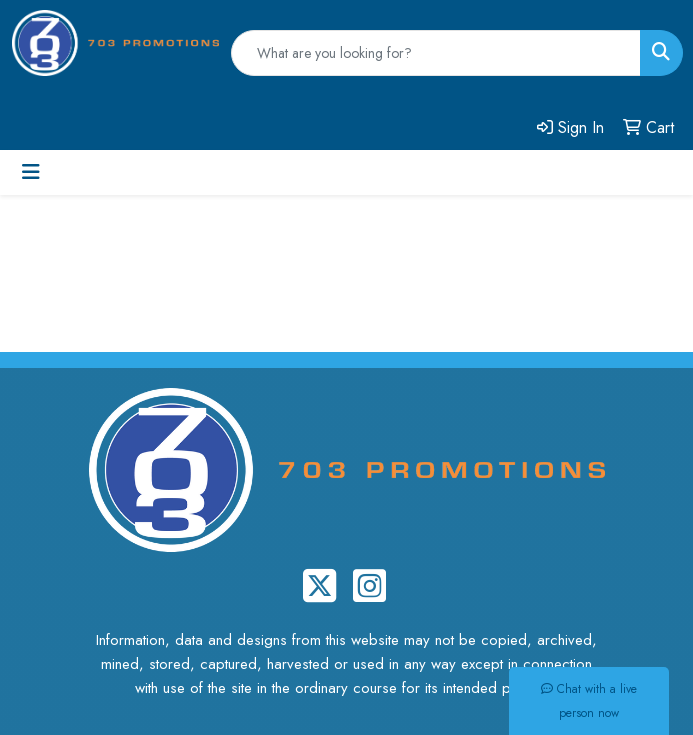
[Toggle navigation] (31, 172)
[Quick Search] (436, 53)
